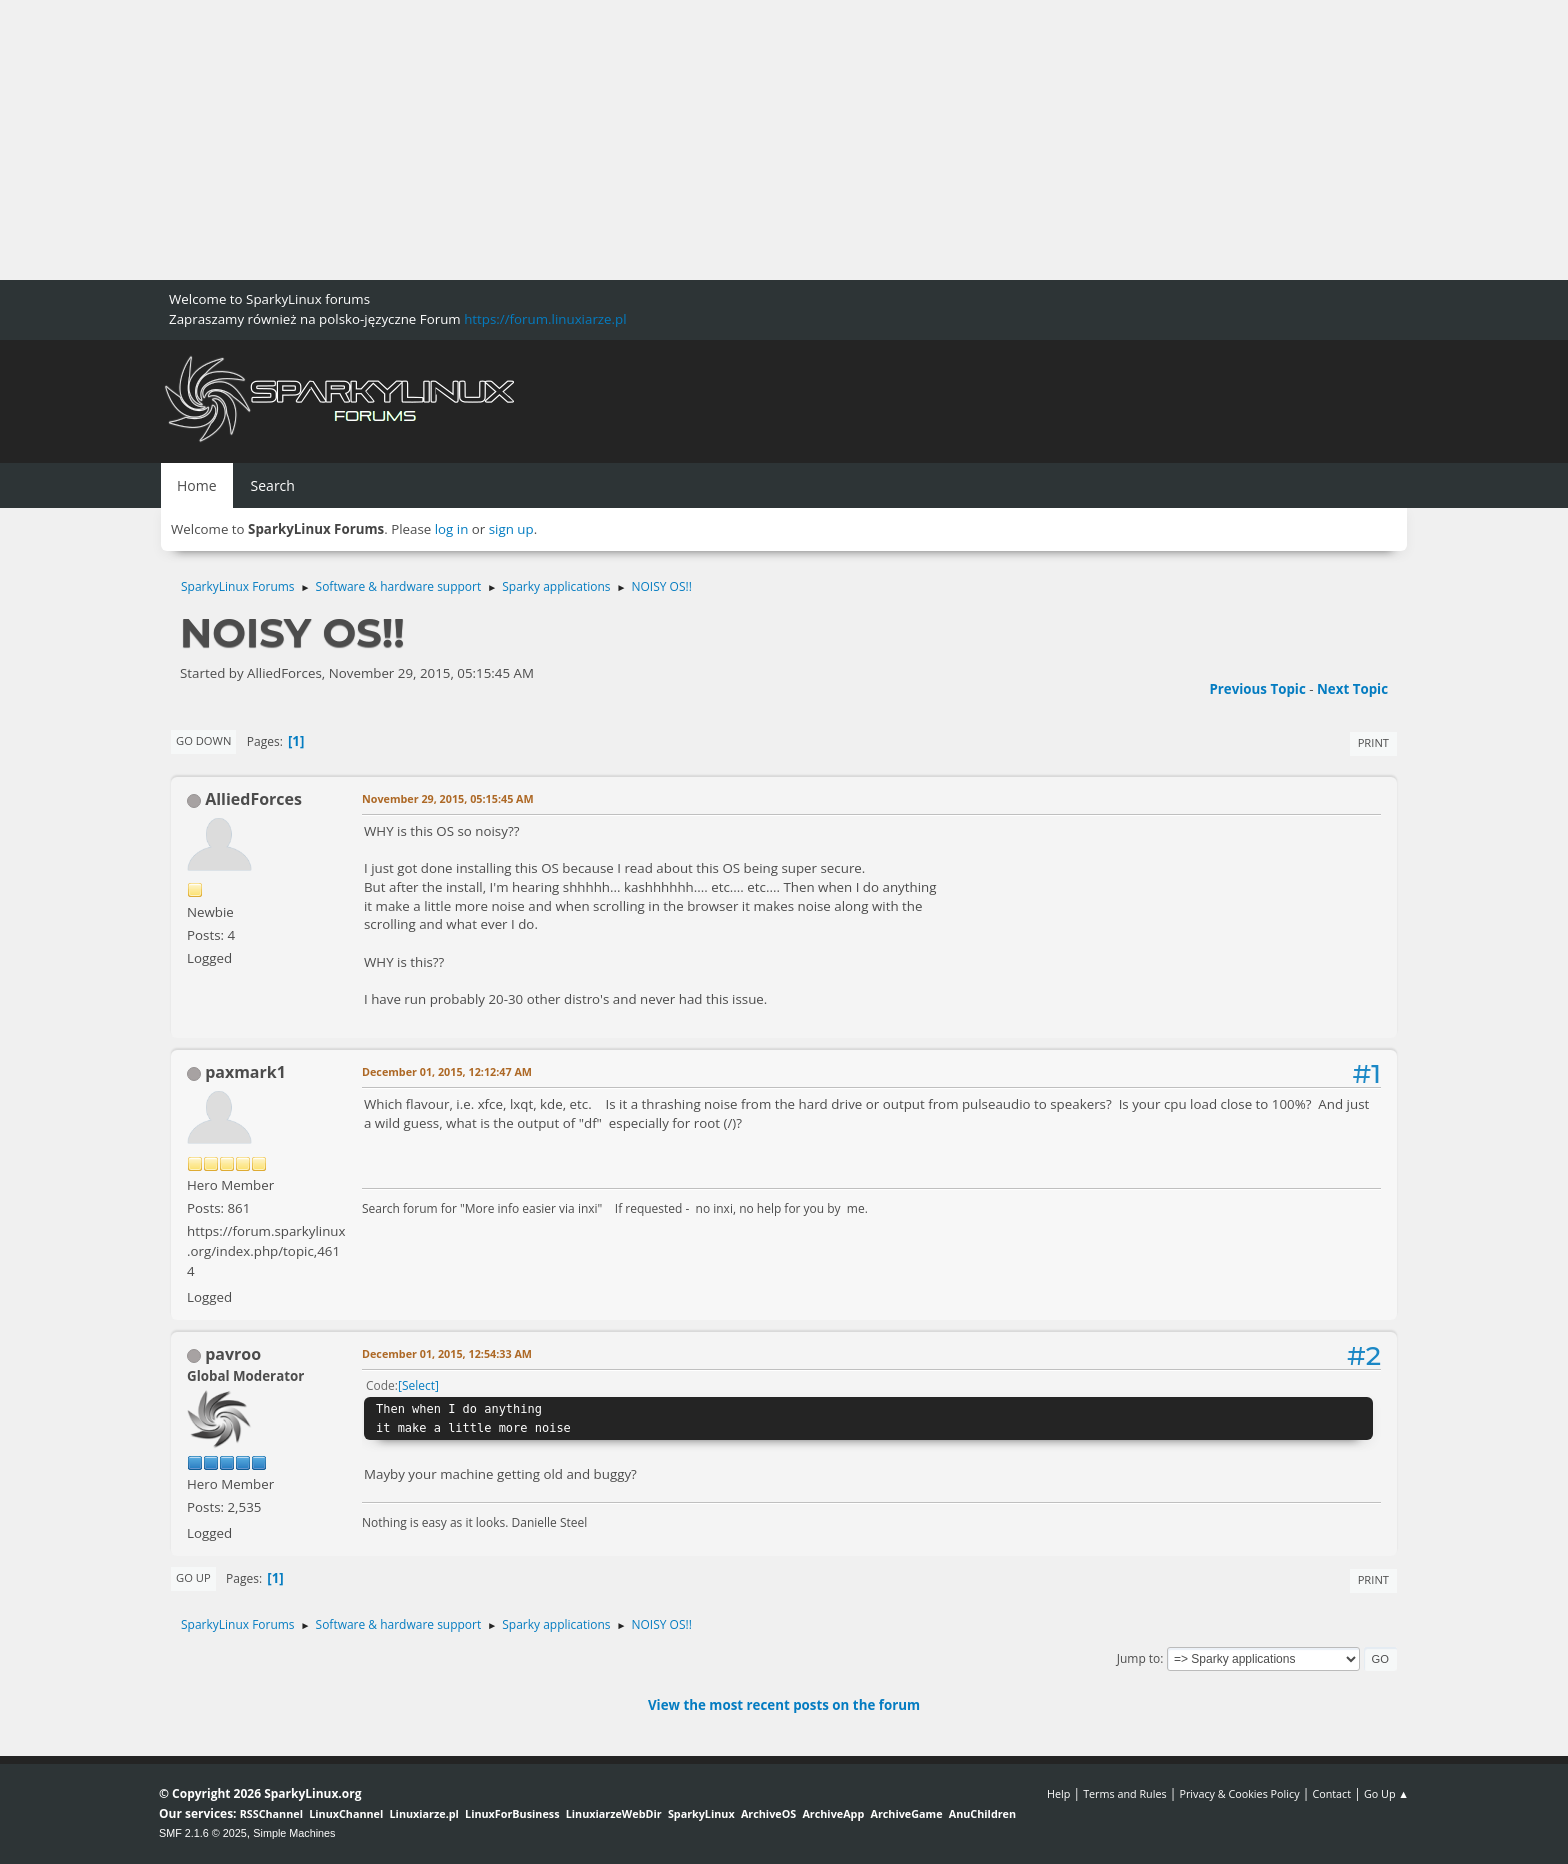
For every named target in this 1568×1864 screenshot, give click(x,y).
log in (452, 529)
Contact (1331, 1793)
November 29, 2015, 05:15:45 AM (448, 798)
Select (418, 1385)
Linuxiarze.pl (424, 1813)
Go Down (203, 740)
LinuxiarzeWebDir (614, 1813)
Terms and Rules (1125, 1793)
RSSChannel (271, 1813)
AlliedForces (253, 799)
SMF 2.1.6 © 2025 (203, 1833)
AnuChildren (982, 1813)
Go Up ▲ (1386, 1793)
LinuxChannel (346, 1813)
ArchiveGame (906, 1813)
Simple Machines (294, 1833)
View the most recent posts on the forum (784, 1705)
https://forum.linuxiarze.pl (545, 319)
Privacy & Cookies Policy (1239, 1793)
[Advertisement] (600, 140)
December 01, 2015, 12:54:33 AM (447, 1353)
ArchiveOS (768, 1813)
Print (1373, 742)
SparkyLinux (701, 1813)
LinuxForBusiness (512, 1813)
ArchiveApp (833, 1813)
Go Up (193, 1577)
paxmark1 (245, 1072)
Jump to (1139, 1658)
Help (1058, 1793)
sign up (511, 529)
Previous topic (1257, 689)
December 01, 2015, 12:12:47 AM (447, 1071)
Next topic (1352, 689)
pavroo (233, 1354)
